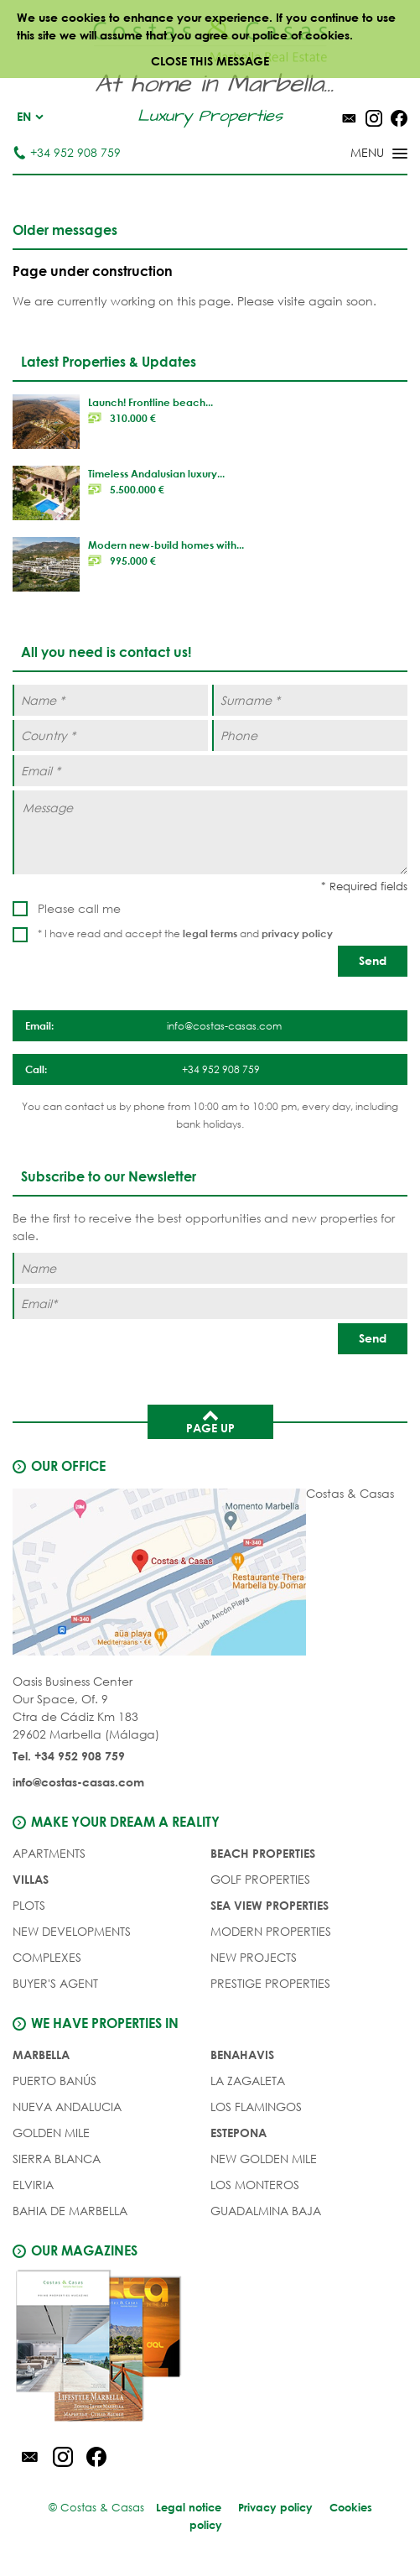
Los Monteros (254, 2185)
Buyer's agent (55, 1983)
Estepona (238, 2132)
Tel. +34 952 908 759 (69, 1756)
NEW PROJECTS (253, 1957)
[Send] (372, 961)
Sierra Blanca (57, 2159)
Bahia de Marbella (70, 2211)
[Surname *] (309, 700)
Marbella (41, 2054)
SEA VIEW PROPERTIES (269, 1905)
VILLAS (31, 1879)
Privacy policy (275, 2507)
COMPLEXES (47, 1957)
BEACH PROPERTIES (262, 1853)
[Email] (210, 1303)
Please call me (79, 908)
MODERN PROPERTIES (270, 1931)
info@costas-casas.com (78, 1782)
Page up (210, 1420)
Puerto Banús (54, 2080)
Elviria (33, 2185)
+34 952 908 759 (67, 152)
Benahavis (242, 2054)
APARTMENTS (49, 1853)
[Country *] (110, 735)
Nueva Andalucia (67, 2107)
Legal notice (188, 2507)
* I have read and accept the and (185, 933)
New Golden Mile (263, 2159)
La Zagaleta (247, 2080)
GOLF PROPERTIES (260, 1879)
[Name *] (110, 700)
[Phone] (309, 735)
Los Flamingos (256, 2107)
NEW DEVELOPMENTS (72, 1931)
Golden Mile (51, 2133)
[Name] (210, 1268)
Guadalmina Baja (265, 2211)
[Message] (210, 832)
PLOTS (29, 1905)
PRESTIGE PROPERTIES (270, 1983)
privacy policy (297, 933)
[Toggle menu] (357, 154)
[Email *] (210, 770)
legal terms (210, 933)
